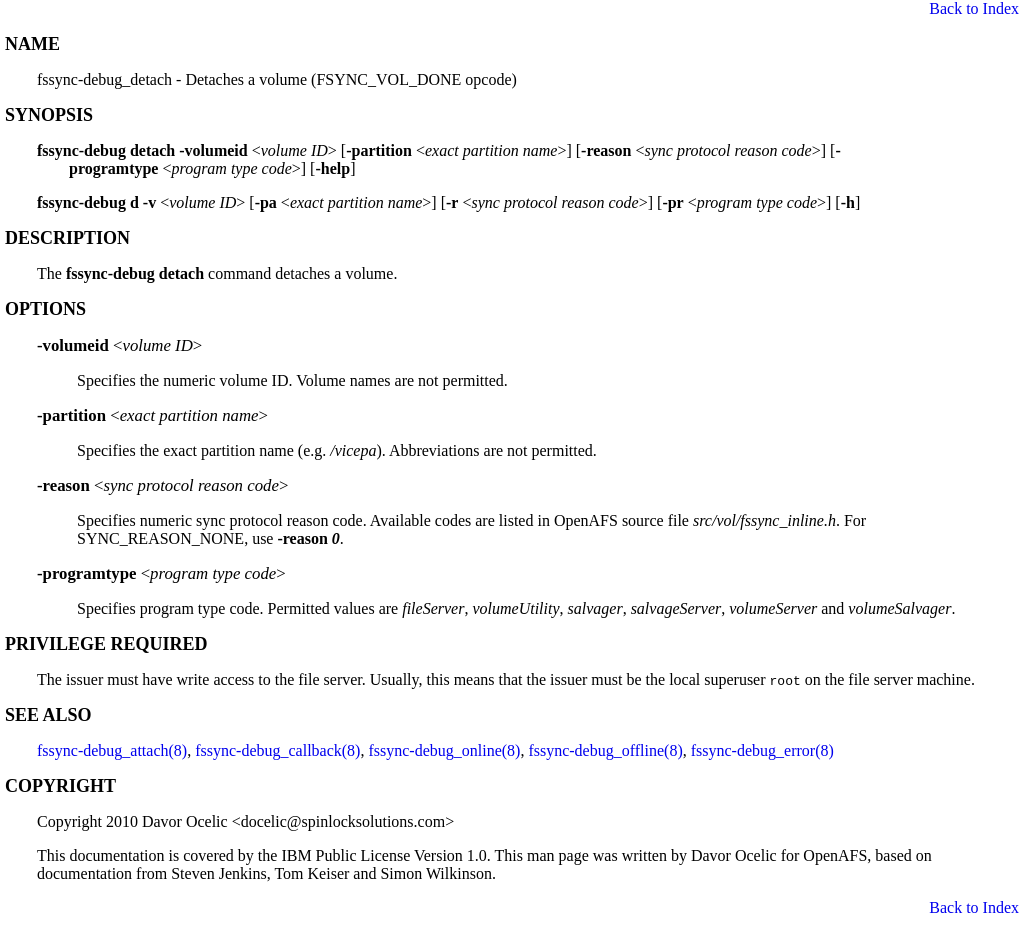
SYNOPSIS (49, 115)
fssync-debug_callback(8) (277, 750)
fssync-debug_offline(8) (605, 750)
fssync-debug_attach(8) (112, 750)
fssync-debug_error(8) (762, 750)
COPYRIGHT (60, 786)
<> (119, 345)
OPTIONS (45, 309)
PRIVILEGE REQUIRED (106, 644)
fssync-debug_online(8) (444, 750)
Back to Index (974, 8)
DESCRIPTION (67, 238)
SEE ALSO (48, 715)
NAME (32, 44)
